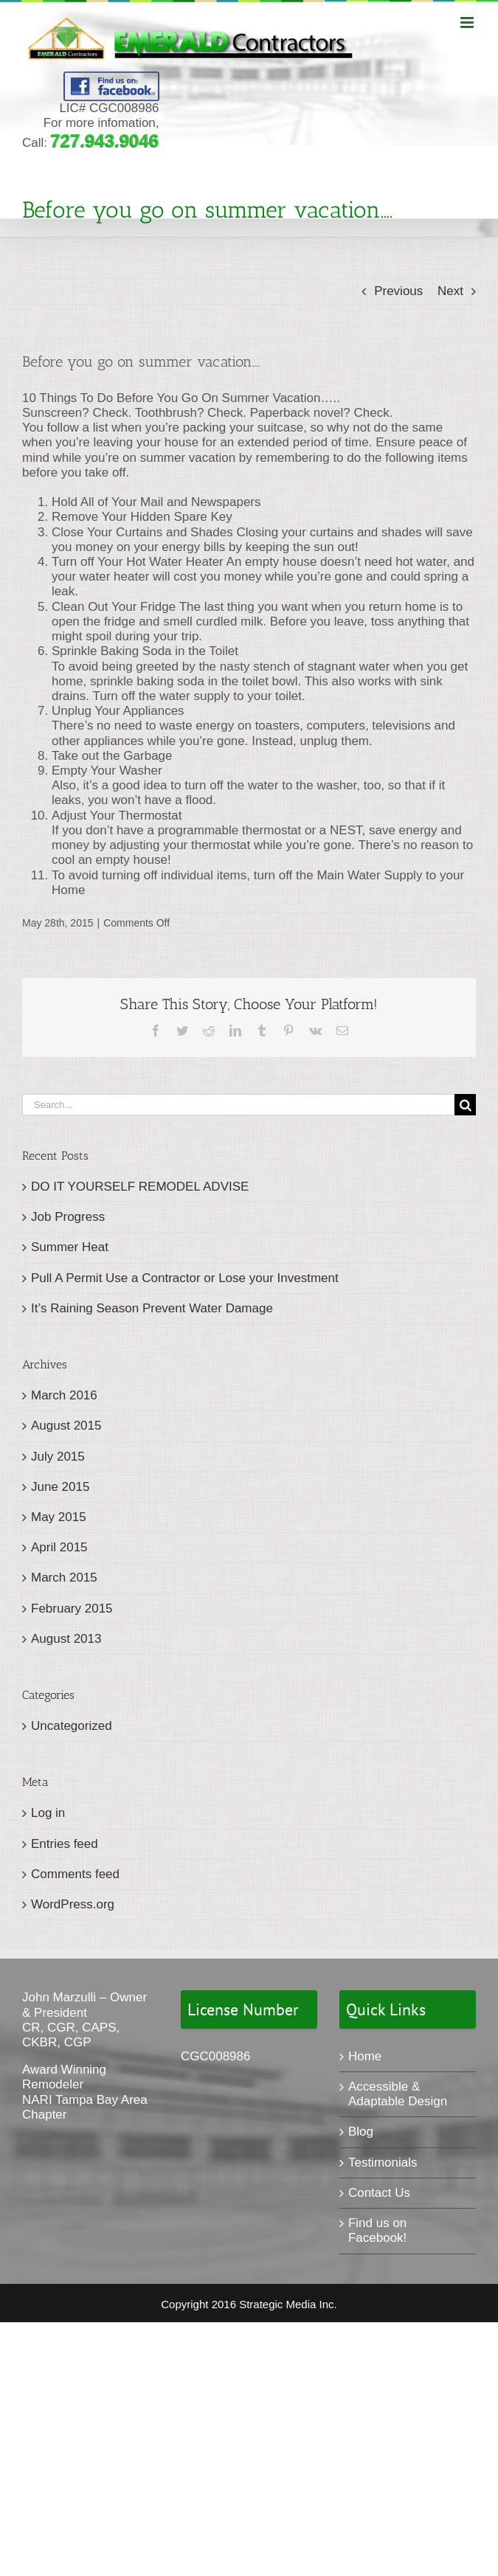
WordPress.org (72, 1904)
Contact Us (379, 2193)
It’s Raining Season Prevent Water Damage (152, 1308)
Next (450, 291)
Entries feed (64, 1844)
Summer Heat (69, 1247)
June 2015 (60, 1487)
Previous (398, 291)
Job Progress (68, 1217)
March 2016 (64, 1395)
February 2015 (72, 1609)
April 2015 (59, 1547)
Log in (48, 1813)
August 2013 (66, 1639)
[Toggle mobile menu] (468, 22)
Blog (360, 2132)
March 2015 (64, 1578)
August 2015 (66, 1426)
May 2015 (58, 1517)
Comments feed (75, 1874)
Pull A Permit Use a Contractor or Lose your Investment (185, 1278)
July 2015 (58, 1457)
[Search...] (238, 1104)
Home (364, 2056)
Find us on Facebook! (377, 2230)
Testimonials (383, 2163)
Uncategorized (71, 1726)
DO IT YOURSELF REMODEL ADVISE (140, 1187)
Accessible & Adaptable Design (397, 2094)
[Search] (465, 1104)
